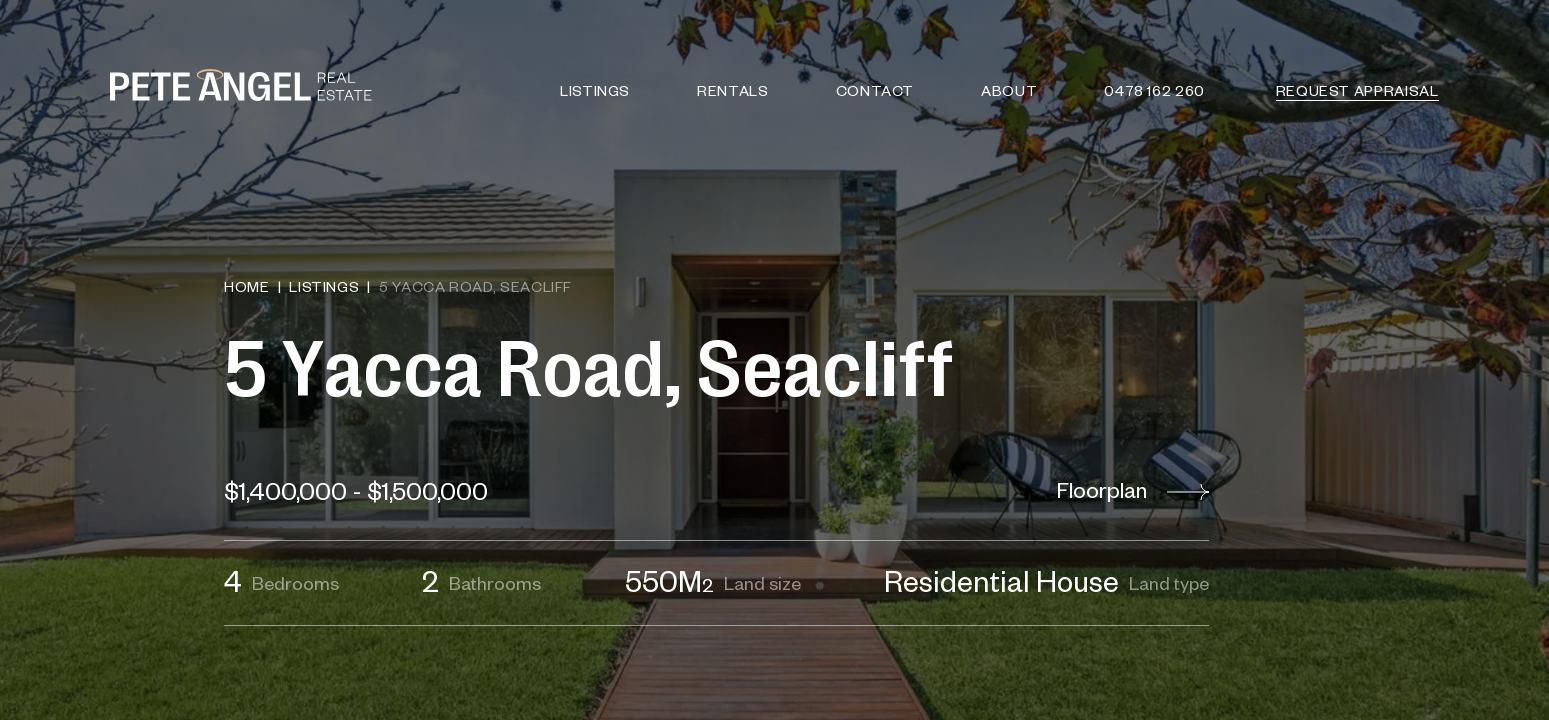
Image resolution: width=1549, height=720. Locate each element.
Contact (875, 90)
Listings (595, 90)
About (1010, 90)
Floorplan (1133, 490)
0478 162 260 (1155, 90)
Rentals (733, 90)
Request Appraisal (1357, 90)
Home (247, 286)
